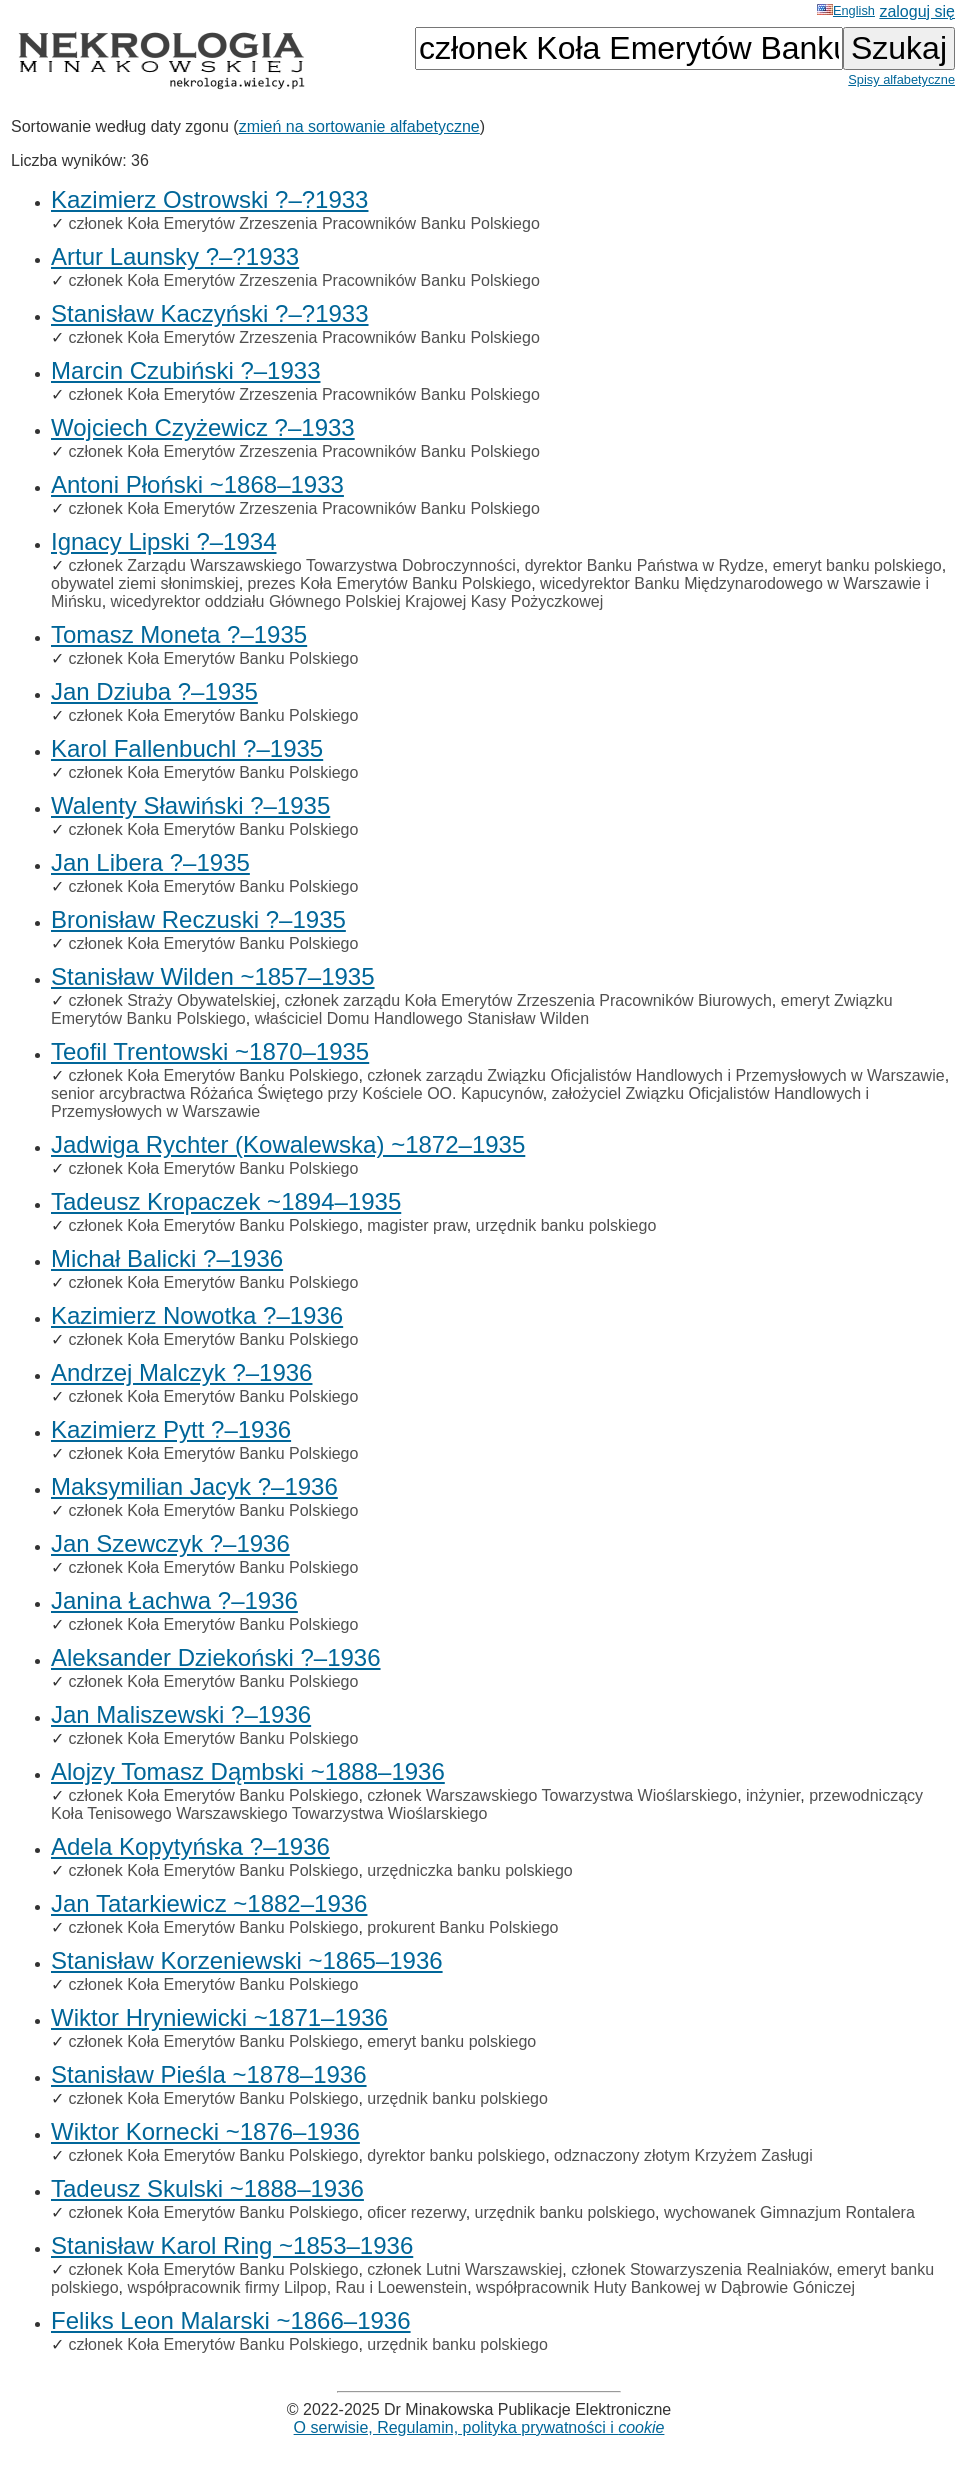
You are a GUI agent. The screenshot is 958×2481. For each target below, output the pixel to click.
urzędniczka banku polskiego (469, 1870)
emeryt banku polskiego (857, 565)
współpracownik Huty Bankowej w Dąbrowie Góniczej (665, 2287)
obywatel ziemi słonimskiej (145, 583)
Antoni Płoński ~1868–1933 (197, 484)
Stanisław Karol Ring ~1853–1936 (232, 2245)
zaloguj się (917, 11)
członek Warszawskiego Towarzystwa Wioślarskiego (552, 1795)
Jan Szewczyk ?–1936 (170, 1543)
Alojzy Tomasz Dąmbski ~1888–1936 (248, 1771)
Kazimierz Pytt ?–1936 (171, 1429)
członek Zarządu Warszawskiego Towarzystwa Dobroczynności (291, 565)
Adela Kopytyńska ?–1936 (190, 1846)
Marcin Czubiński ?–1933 (185, 370)
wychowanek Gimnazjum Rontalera (789, 2212)
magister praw (417, 1225)
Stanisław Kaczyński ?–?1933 (210, 313)
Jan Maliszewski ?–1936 (181, 1714)
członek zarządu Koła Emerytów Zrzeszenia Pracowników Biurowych (528, 1000)
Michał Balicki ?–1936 (167, 1258)
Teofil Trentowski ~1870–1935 (210, 1051)
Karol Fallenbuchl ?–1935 (187, 748)
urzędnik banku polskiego (566, 1225)
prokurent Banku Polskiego (462, 1927)
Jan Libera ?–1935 (150, 862)
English (846, 10)
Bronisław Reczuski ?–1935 (198, 919)
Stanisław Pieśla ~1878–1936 (209, 2074)
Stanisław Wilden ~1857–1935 (213, 976)
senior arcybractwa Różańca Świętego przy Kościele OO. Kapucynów (297, 1093)
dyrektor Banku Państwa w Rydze (644, 565)
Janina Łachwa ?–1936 (174, 1600)
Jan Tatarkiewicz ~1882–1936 (209, 1903)
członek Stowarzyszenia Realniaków (699, 2269)
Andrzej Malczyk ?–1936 (181, 1372)
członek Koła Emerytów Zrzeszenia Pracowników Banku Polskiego (303, 223)
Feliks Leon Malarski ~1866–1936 (231, 2320)
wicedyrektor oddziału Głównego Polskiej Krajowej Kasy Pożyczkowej (357, 601)
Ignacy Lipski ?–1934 (164, 541)
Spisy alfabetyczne (901, 79)
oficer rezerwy (416, 2212)
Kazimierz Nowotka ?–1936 (197, 1315)
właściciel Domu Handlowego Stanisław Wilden (422, 1018)
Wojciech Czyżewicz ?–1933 (203, 427)
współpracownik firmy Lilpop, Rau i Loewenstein (298, 2287)
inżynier (773, 1795)
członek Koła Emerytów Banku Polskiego (213, 658)
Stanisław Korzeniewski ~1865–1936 (247, 1960)
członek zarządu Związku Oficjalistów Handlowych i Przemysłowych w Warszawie (655, 1075)
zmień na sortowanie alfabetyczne (359, 126)
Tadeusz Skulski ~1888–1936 (207, 2188)
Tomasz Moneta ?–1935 (179, 634)
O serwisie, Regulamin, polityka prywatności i (479, 2427)
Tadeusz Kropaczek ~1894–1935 (226, 1201)
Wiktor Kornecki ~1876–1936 (205, 2131)
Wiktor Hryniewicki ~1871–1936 (219, 2017)
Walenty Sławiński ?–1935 (190, 805)
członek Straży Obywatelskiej (171, 1000)
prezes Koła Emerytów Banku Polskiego (390, 583)
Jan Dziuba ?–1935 (154, 691)
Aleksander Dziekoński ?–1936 (216, 1657)
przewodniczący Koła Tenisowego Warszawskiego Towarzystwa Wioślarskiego (487, 1804)
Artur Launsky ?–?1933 (175, 256)
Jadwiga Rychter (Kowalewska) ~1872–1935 (288, 1144)
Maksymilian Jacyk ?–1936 (194, 1486)
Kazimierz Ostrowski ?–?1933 (209, 199)
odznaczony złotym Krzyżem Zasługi (683, 2155)
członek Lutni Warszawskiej (464, 2269)
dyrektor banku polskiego (456, 2155)
